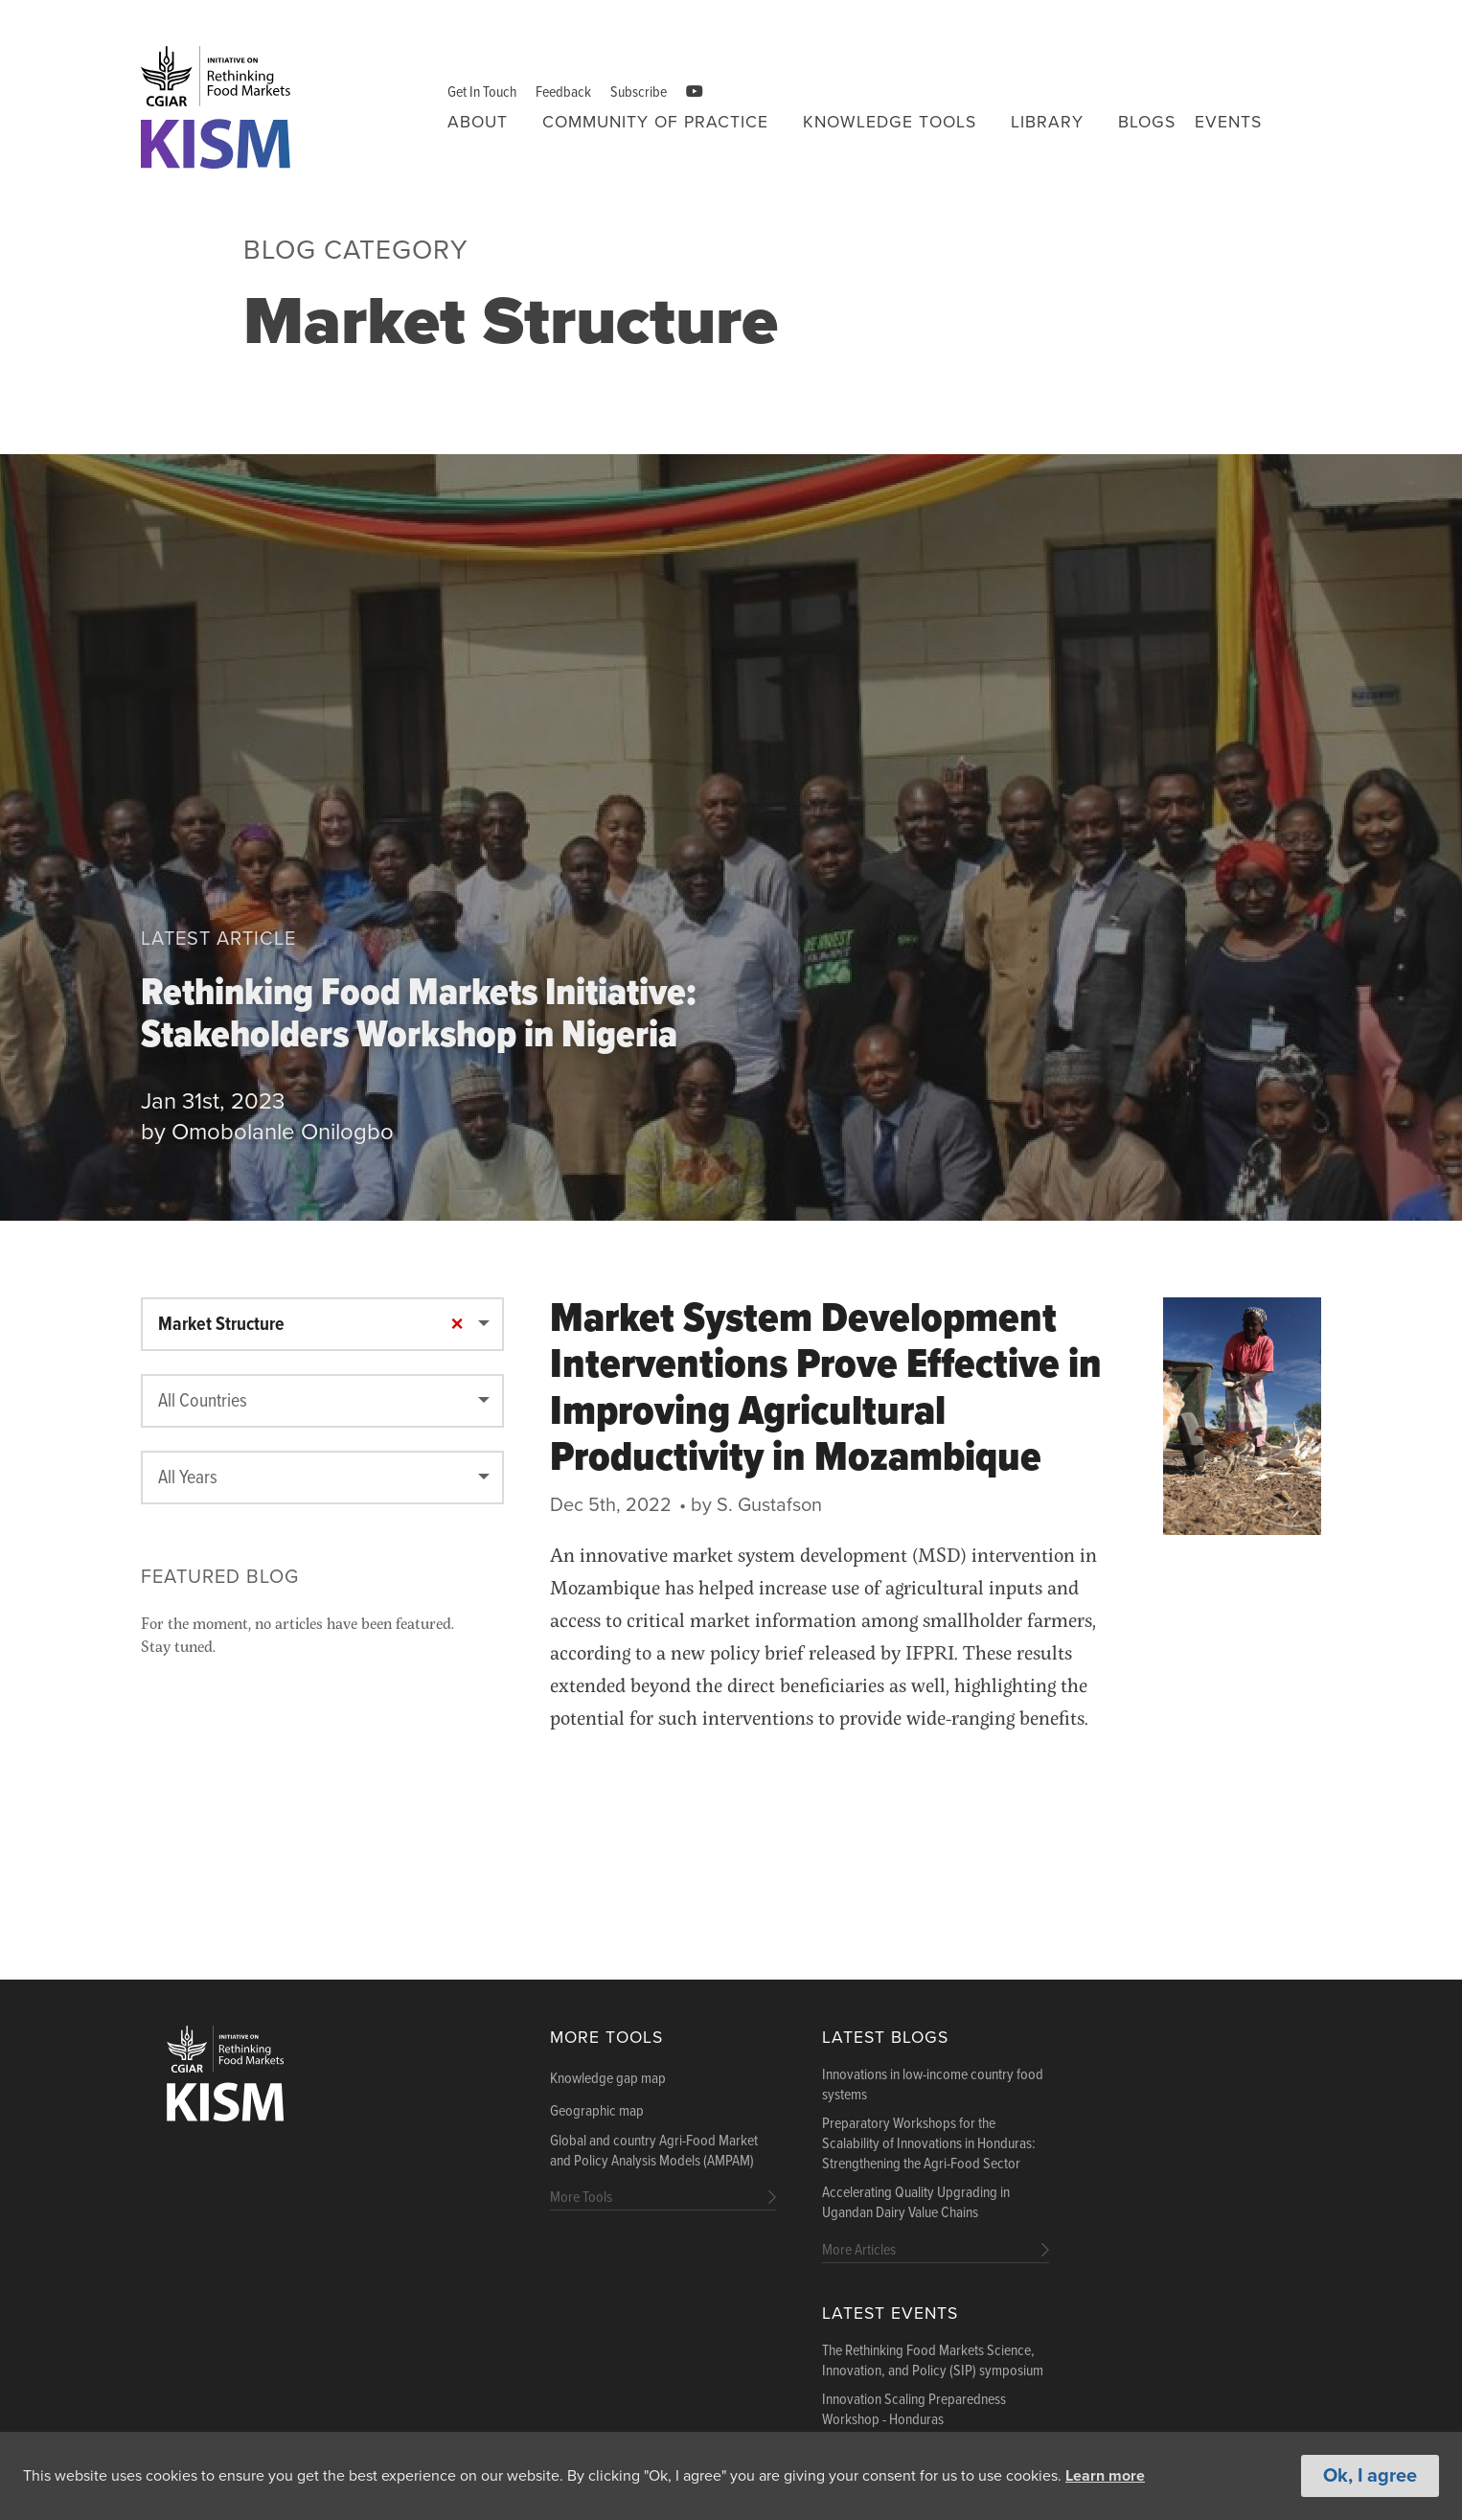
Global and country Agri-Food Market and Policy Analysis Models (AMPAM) (654, 2151)
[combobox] (322, 1324)
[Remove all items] (457, 1325)
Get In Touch (481, 92)
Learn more (1105, 2476)
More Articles (859, 2250)
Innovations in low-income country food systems (932, 2085)
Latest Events (890, 2313)
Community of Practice (655, 122)
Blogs (1147, 122)
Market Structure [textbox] (221, 1325)
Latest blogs (885, 2037)
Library (1047, 122)
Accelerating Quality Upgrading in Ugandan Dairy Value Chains (916, 2203)
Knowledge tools (889, 122)
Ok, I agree (1370, 2476)
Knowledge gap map (608, 2079)
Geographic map (597, 2111)
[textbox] (322, 1402)
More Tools (606, 2037)
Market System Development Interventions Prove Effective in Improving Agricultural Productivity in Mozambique (826, 1390)
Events (1228, 122)
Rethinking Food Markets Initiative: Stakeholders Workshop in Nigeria (419, 1018)
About (477, 122)
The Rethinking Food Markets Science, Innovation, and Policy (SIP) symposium (932, 2361)
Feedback (563, 92)
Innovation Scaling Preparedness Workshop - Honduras (914, 2410)
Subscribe (638, 92)
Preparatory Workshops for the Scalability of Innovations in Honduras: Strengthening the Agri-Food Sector (929, 2144)
